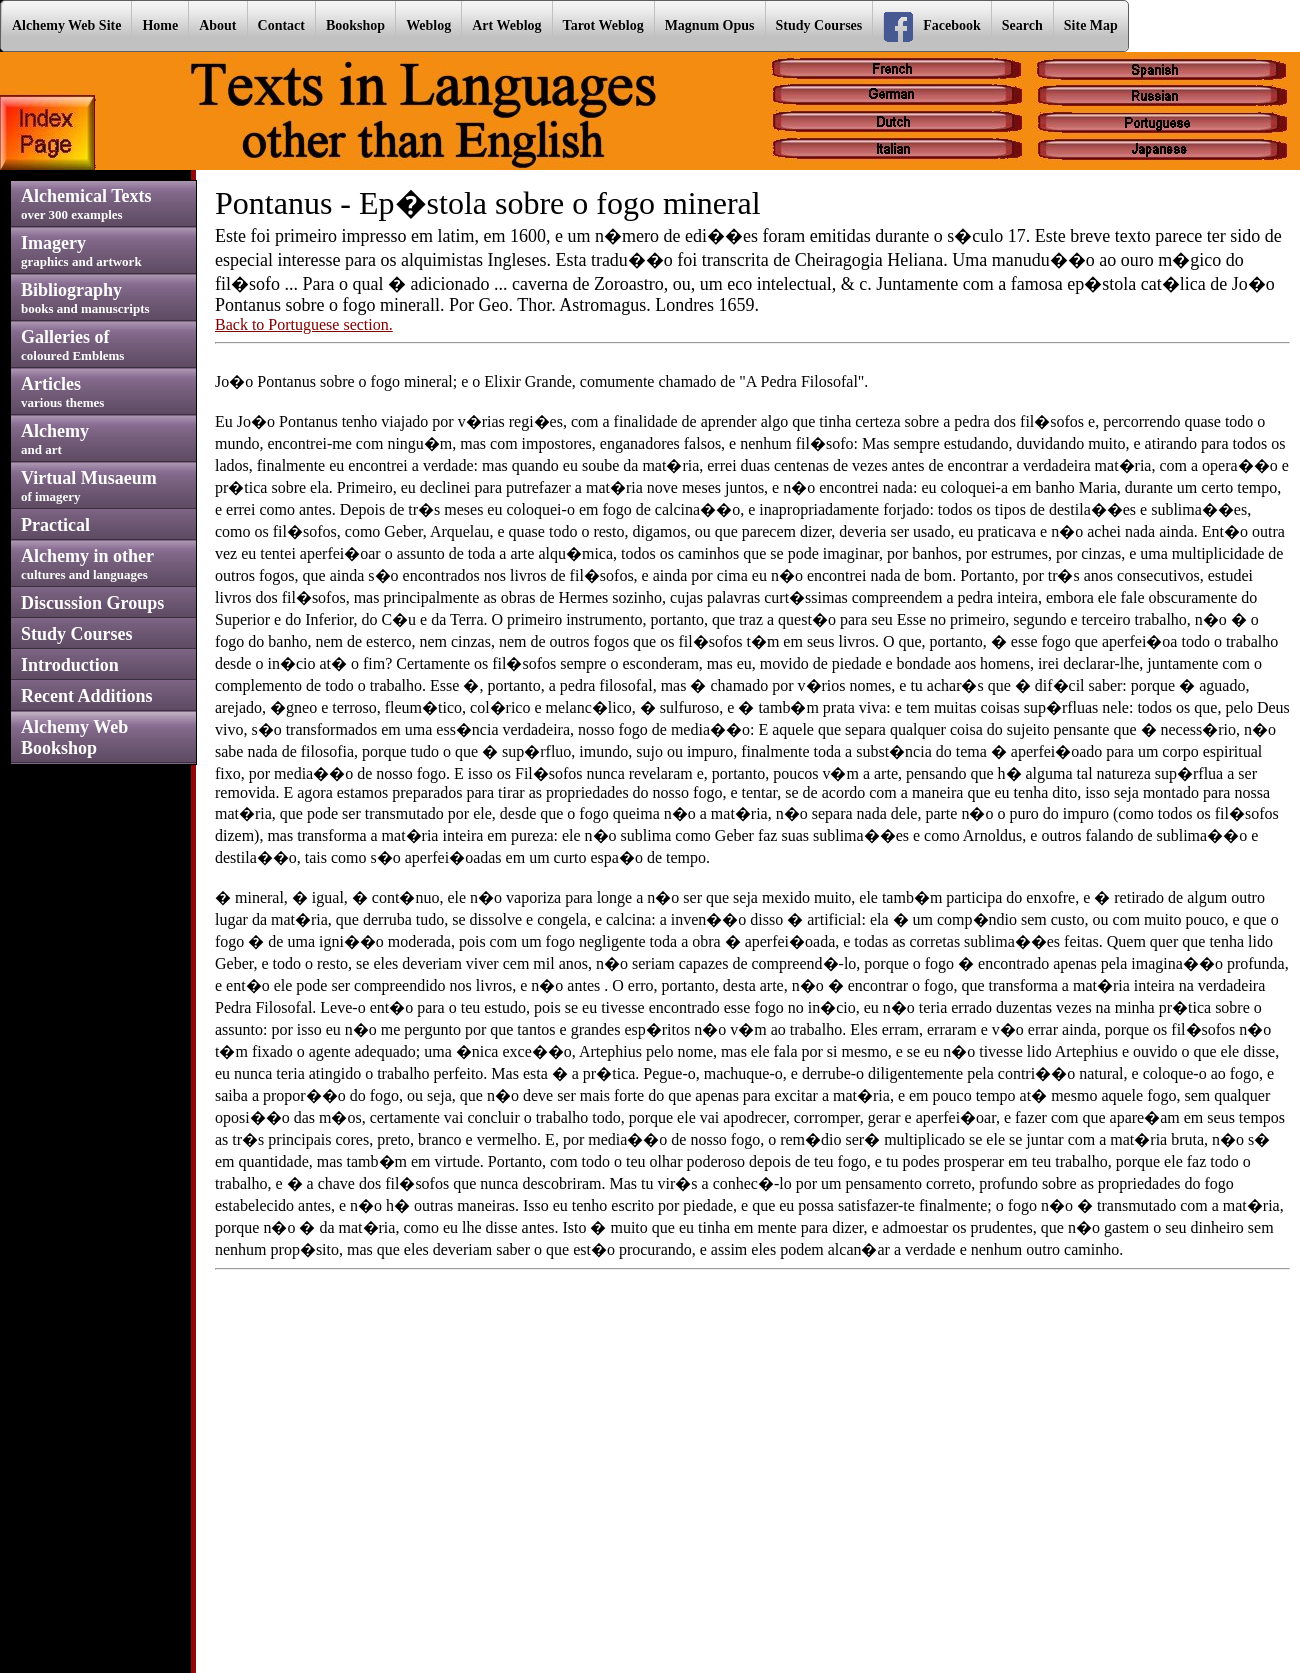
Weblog (428, 25)
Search (1022, 25)
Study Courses (819, 25)
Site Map (1091, 25)
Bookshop (355, 25)
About (217, 25)
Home (160, 25)
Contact (281, 25)
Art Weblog (506, 25)
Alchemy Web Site (66, 25)
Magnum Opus (710, 25)
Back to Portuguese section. (304, 324)
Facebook (932, 27)
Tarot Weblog (603, 25)
